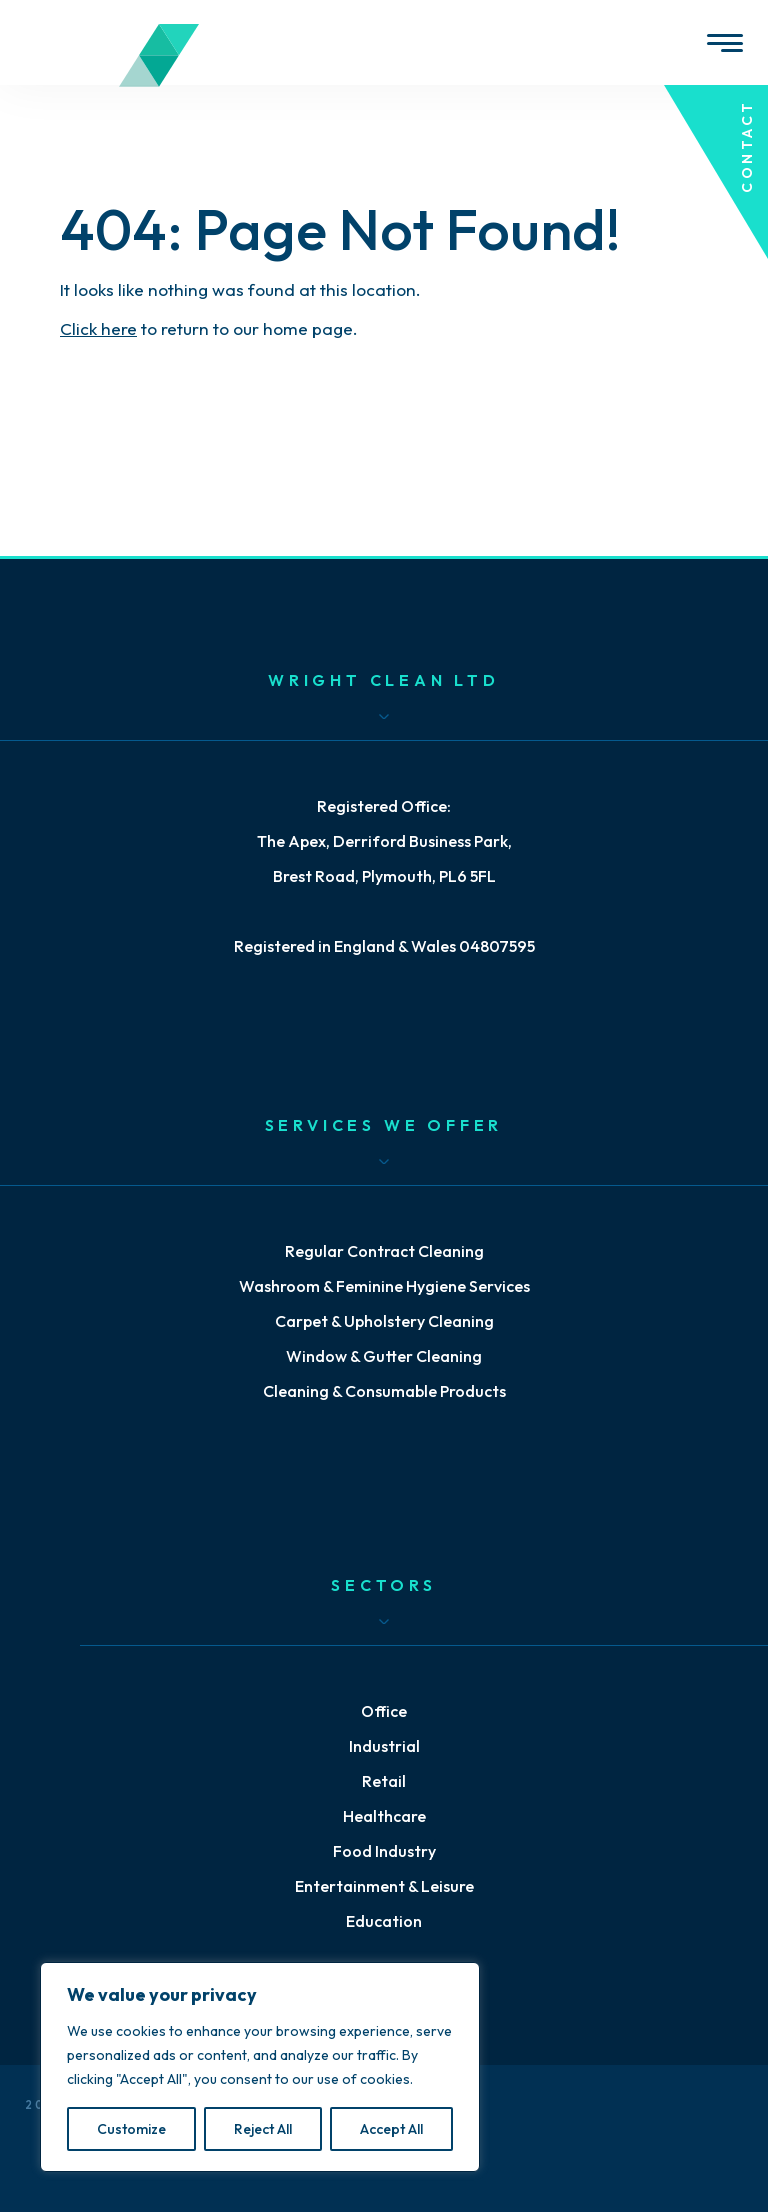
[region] (260, 2067)
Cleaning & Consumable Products (384, 1391)
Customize (131, 2129)
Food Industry (384, 1851)
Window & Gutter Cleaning (384, 1356)
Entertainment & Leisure (384, 1886)
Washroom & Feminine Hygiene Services (384, 1286)
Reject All (263, 2129)
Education (384, 1921)
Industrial (384, 1746)
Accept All (391, 2129)
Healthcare (384, 1816)
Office (384, 1711)
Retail (384, 1781)
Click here (98, 328)
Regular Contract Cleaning (384, 1251)
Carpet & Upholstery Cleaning (384, 1321)
